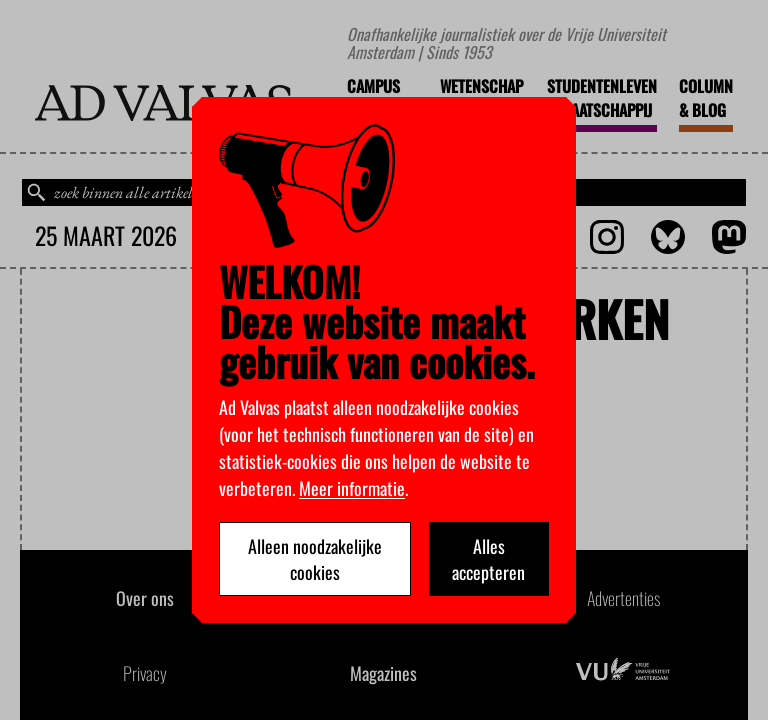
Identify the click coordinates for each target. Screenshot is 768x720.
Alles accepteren (488, 559)
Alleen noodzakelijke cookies (315, 559)
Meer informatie (352, 488)
